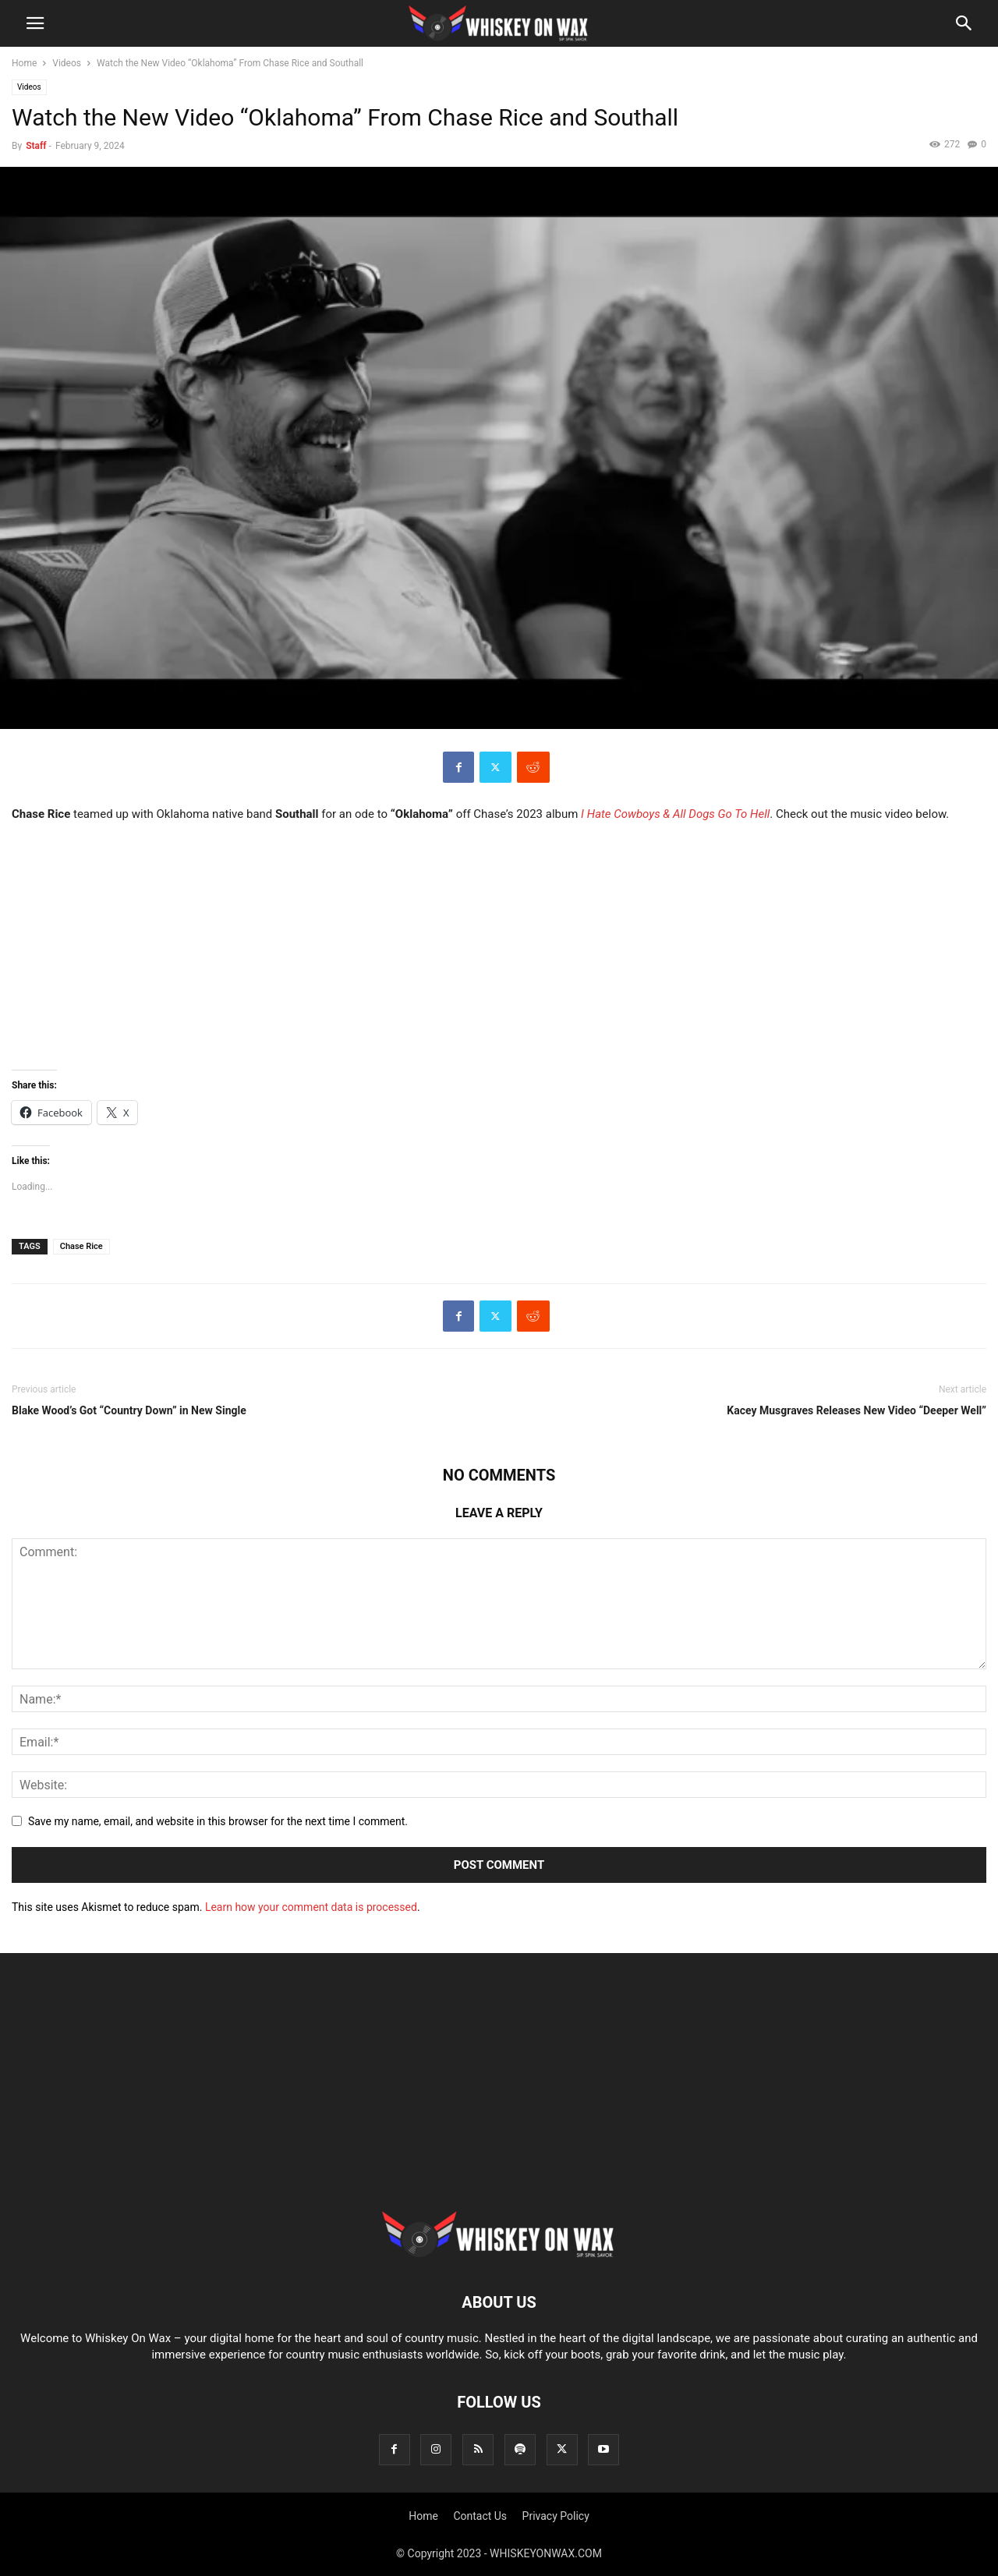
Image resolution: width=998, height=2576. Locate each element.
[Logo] (499, 2255)
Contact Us (480, 2516)
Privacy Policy (555, 2516)
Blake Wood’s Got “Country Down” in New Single (129, 1410)
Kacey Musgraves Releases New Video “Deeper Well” (856, 1410)
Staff (36, 145)
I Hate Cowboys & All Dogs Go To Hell (675, 814)
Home (24, 63)
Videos (66, 63)
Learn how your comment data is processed (311, 1907)
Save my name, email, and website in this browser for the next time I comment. (218, 1821)
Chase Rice (81, 1246)
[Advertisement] (499, 2093)
